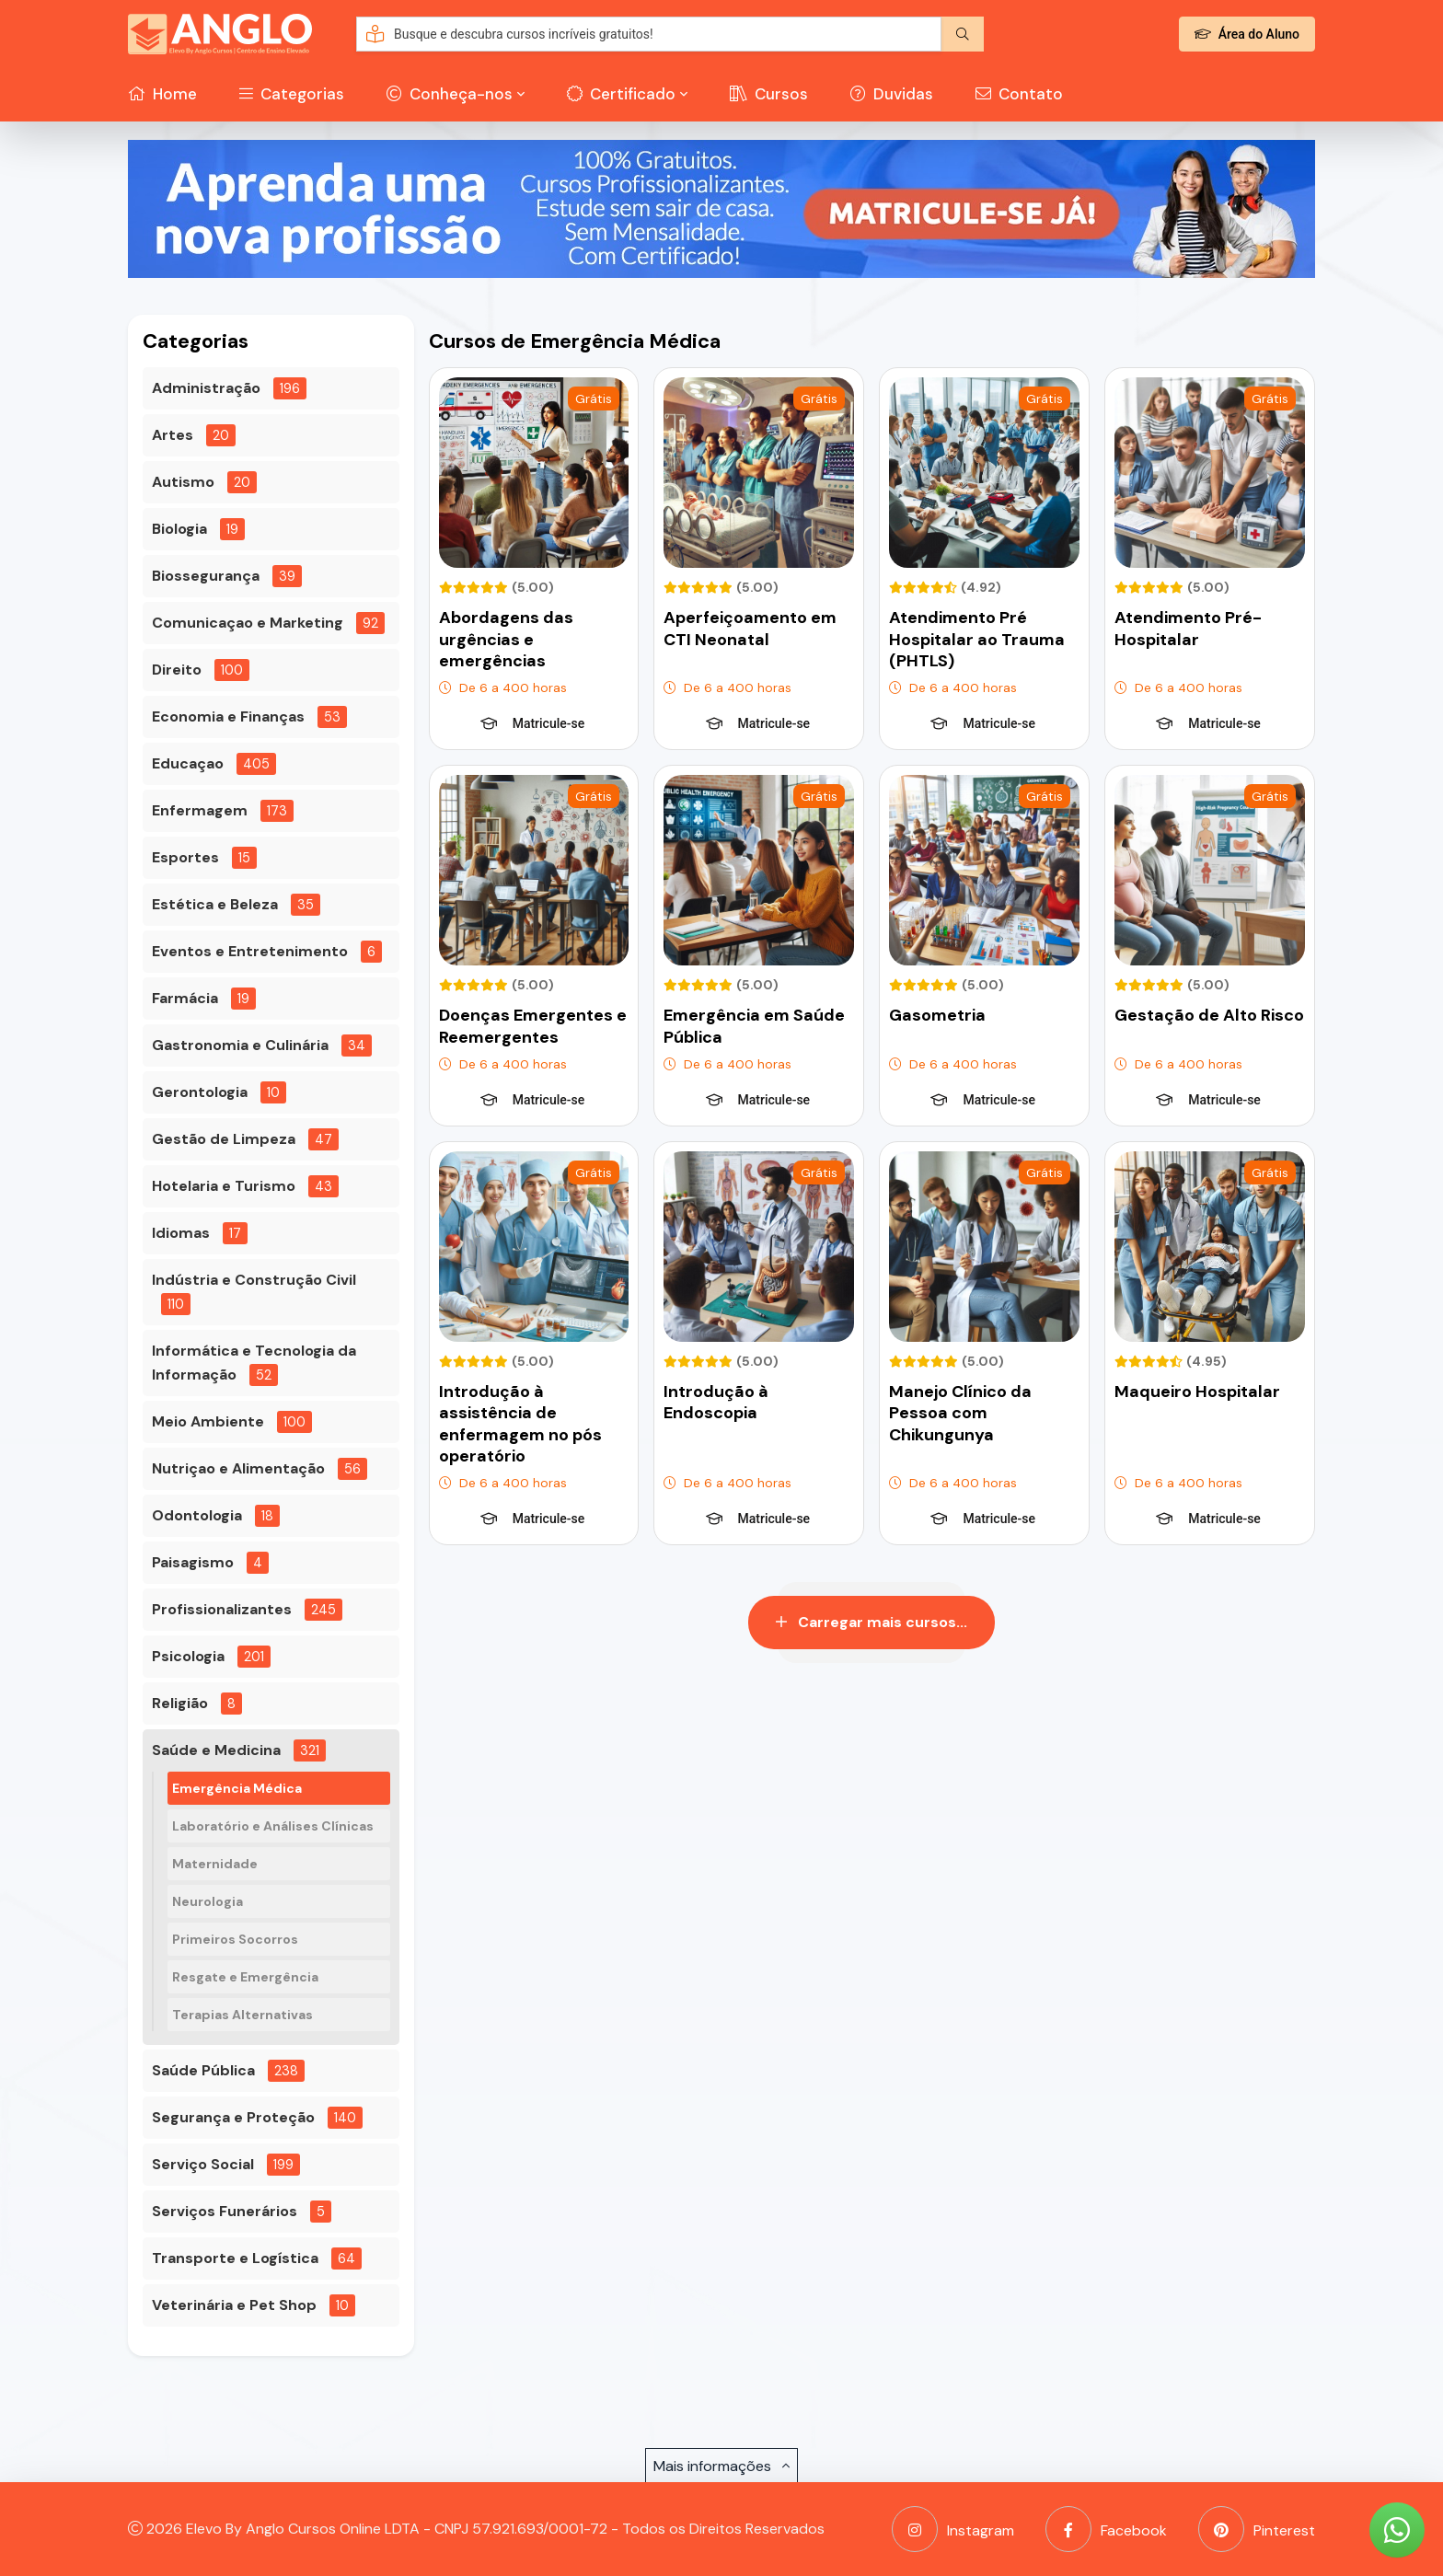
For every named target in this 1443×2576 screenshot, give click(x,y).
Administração (206, 388)
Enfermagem (200, 810)
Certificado (621, 94)
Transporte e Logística (235, 2258)
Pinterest (1256, 2529)
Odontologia (197, 1515)
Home (162, 94)
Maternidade (215, 1863)
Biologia (179, 528)
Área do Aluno (1247, 34)
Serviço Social (203, 2164)
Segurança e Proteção (233, 2117)
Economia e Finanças (228, 716)
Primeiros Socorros (235, 1939)
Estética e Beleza (215, 904)
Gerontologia (200, 1092)
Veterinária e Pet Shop (234, 2305)
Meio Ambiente (208, 1421)
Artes (172, 435)
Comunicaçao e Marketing (247, 622)
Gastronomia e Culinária (240, 1045)
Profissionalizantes (222, 1609)
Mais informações (721, 2466)
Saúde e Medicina (216, 1750)
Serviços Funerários (224, 2211)
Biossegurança (206, 575)
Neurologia (207, 1901)
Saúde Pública (203, 2070)
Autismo (183, 481)
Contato (1019, 94)
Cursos (769, 94)
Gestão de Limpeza (223, 1139)
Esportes (185, 857)
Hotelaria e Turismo (223, 1186)
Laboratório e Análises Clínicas (273, 1826)
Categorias (291, 94)
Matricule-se (532, 723)
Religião (180, 1703)
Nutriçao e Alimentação (238, 1468)
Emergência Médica (237, 1788)
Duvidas (891, 94)
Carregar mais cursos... (871, 1622)
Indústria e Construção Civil (254, 1279)
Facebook (1106, 2529)
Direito (177, 669)
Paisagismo (193, 1562)
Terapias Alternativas (242, 2014)
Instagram (953, 2529)
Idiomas (181, 1232)
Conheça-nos (450, 94)
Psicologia (188, 1656)
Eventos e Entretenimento (250, 951)
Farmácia (185, 998)
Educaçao (188, 763)
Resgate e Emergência (245, 1977)
